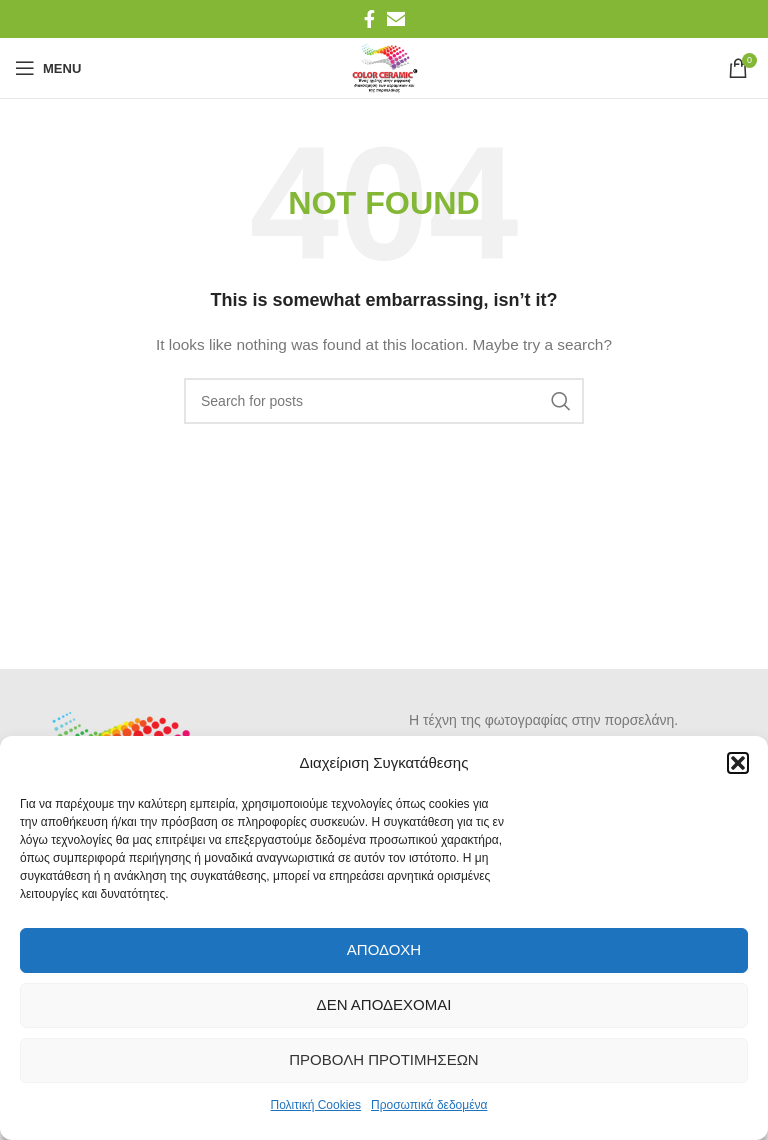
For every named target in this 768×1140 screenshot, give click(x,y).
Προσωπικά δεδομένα (429, 1105)
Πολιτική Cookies (316, 1105)
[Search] (384, 401)
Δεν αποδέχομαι (384, 1004)
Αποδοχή (384, 949)
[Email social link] (396, 19)
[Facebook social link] (369, 19)
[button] (738, 763)
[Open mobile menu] (48, 68)
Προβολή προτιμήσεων (383, 1059)
